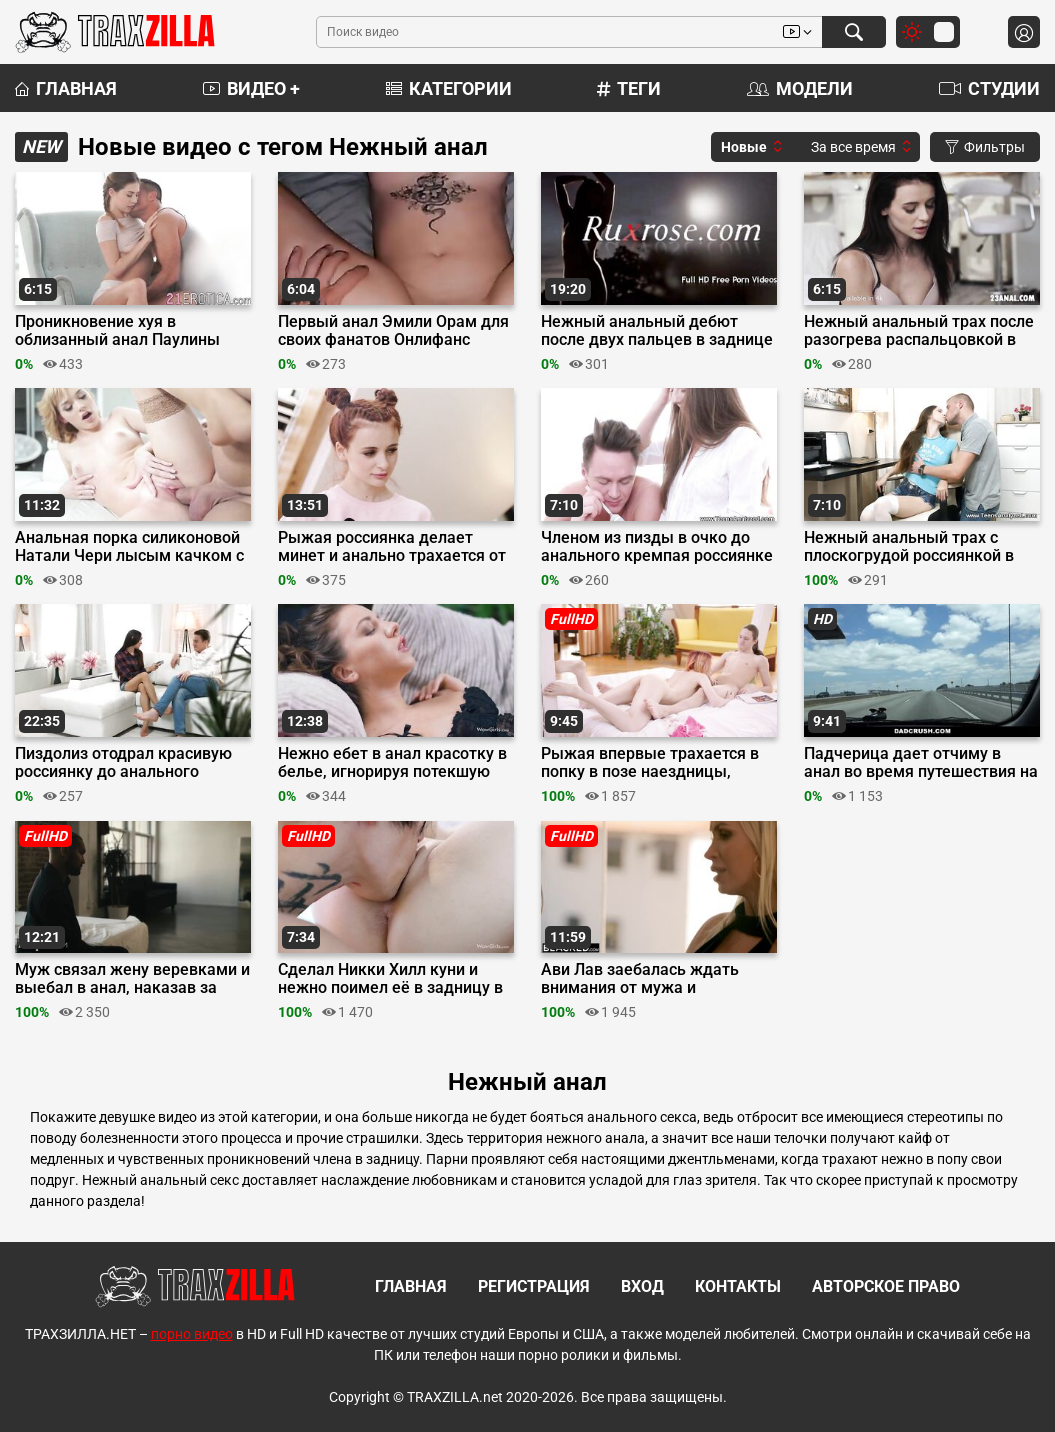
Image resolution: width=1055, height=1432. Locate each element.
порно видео (192, 1334)
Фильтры (985, 147)
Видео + (251, 88)
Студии (989, 88)
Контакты (738, 1286)
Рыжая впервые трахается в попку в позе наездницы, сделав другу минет (650, 763)
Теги (629, 88)
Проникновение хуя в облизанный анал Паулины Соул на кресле (117, 331)
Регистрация (534, 1286)
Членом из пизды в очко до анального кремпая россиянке (657, 547)
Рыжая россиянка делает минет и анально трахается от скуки (392, 547)
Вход (642, 1286)
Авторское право (886, 1286)
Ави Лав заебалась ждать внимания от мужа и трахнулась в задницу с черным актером (640, 979)
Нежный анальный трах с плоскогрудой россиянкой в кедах (909, 547)
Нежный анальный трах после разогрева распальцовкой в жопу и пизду (919, 331)
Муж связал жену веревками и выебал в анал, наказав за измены (132, 979)
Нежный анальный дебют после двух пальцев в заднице (657, 331)
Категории (449, 88)
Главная (66, 88)
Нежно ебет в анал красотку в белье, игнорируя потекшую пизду (392, 763)
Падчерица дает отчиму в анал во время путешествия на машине (921, 763)
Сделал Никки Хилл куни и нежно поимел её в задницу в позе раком (390, 979)
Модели (800, 88)
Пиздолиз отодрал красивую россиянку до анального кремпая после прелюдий (123, 763)
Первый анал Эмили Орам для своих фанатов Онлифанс (393, 331)
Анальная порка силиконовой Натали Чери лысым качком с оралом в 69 (129, 547)
